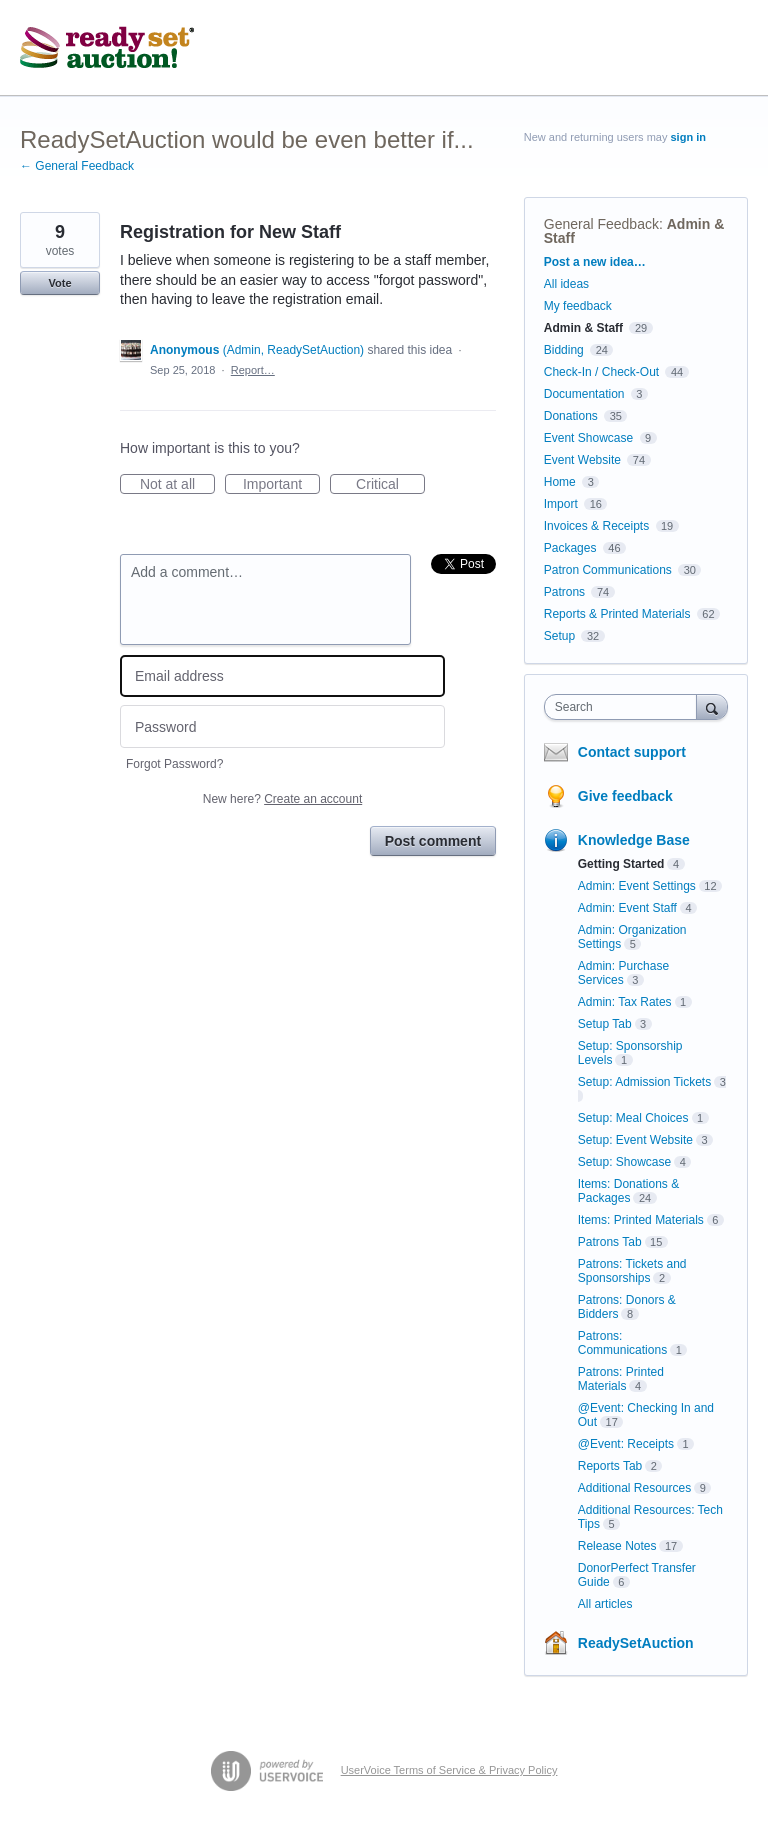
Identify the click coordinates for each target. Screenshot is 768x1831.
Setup (559, 636)
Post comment (433, 841)
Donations (571, 416)
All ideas (566, 284)
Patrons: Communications (622, 1343)
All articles (605, 1604)
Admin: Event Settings (637, 886)
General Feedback (601, 224)
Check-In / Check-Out (601, 372)
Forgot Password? (174, 764)
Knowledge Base (634, 840)
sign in (688, 137)
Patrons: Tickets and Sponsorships (632, 1271)
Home (560, 482)
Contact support (632, 752)
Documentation (584, 394)
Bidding (564, 350)
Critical (390, 485)
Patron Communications (608, 570)
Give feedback (625, 796)
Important (281, 485)
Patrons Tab (610, 1242)
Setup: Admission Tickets (644, 1082)
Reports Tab (610, 1466)
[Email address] (282, 676)
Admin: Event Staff (627, 908)
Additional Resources (634, 1488)
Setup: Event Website (635, 1140)
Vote (59, 283)
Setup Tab (605, 1024)
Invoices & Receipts (596, 526)
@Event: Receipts (626, 1444)
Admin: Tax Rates (625, 1002)
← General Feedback (77, 166)
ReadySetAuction (636, 1643)
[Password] (282, 726)
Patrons (564, 592)
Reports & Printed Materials (617, 614)
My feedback (578, 306)
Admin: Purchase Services (623, 973)
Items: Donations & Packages (628, 1191)
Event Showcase (588, 438)
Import (561, 504)
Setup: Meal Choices (633, 1118)
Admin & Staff (583, 328)
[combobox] (625, 707)
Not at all (177, 485)
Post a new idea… (595, 262)
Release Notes (617, 1546)
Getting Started (621, 864)
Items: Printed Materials (641, 1220)
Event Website (582, 460)
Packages (570, 548)
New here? (282, 799)
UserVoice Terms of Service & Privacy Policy (449, 1770)
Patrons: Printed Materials (621, 1379)
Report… (253, 370)
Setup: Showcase (624, 1162)
